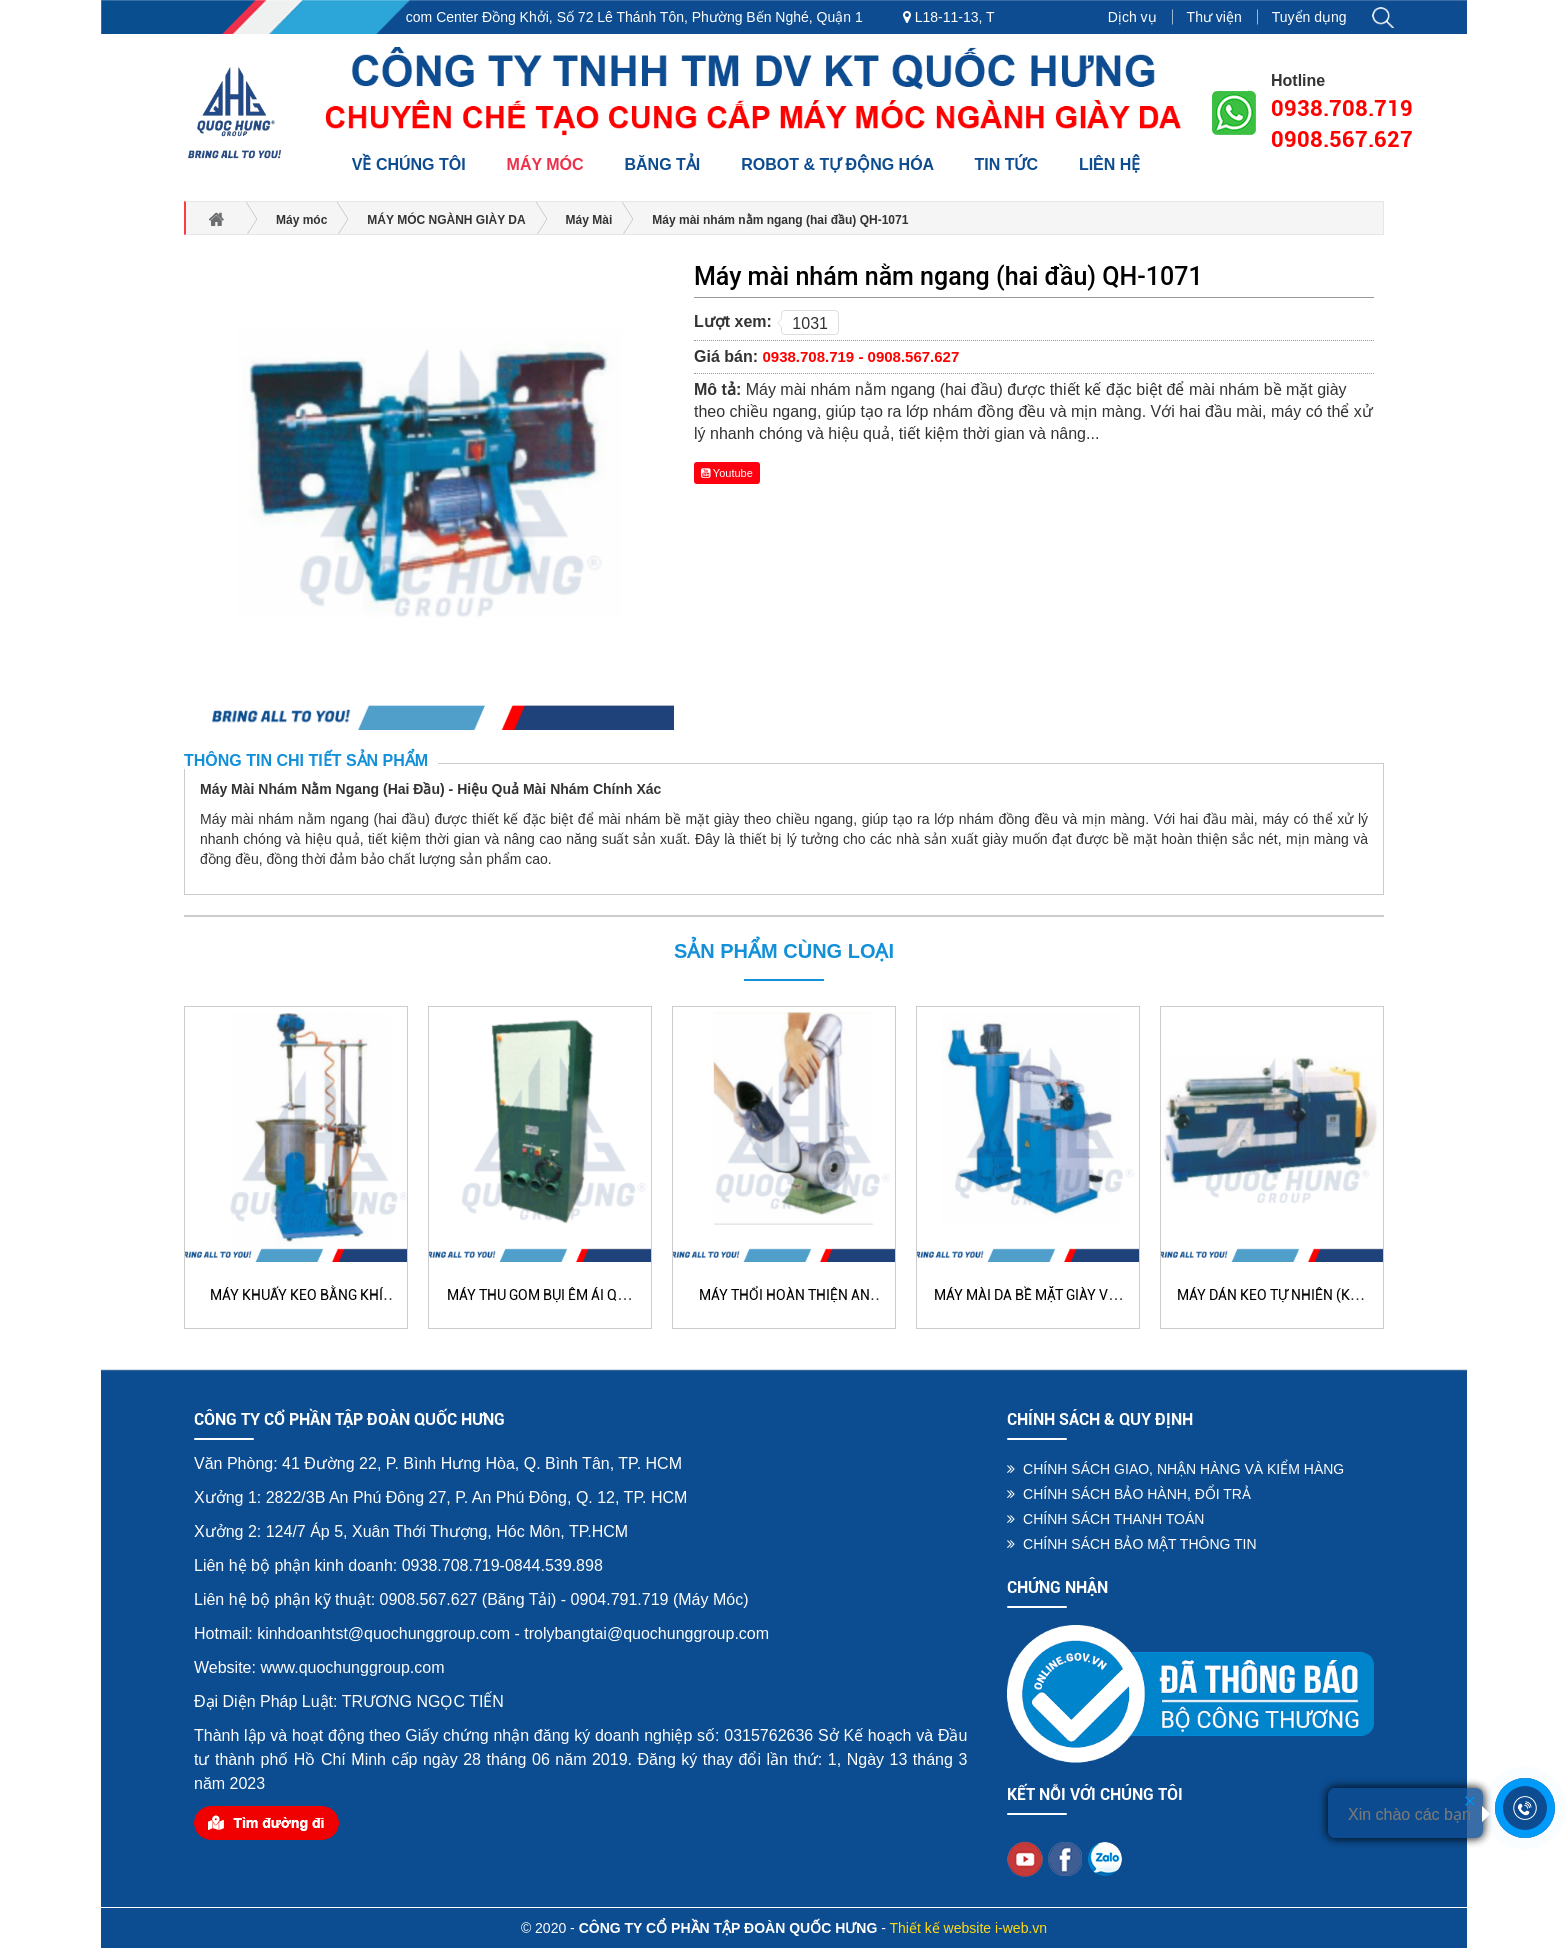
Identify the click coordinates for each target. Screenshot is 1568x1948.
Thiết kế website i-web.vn (969, 1928)
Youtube (727, 473)
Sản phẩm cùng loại (784, 951)
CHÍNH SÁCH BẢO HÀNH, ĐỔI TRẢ (1129, 1494)
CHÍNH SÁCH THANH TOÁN (1105, 1519)
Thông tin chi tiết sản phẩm (306, 760)
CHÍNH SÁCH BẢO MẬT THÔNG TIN (1131, 1544)
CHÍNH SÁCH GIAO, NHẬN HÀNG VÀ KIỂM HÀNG (1175, 1469)
